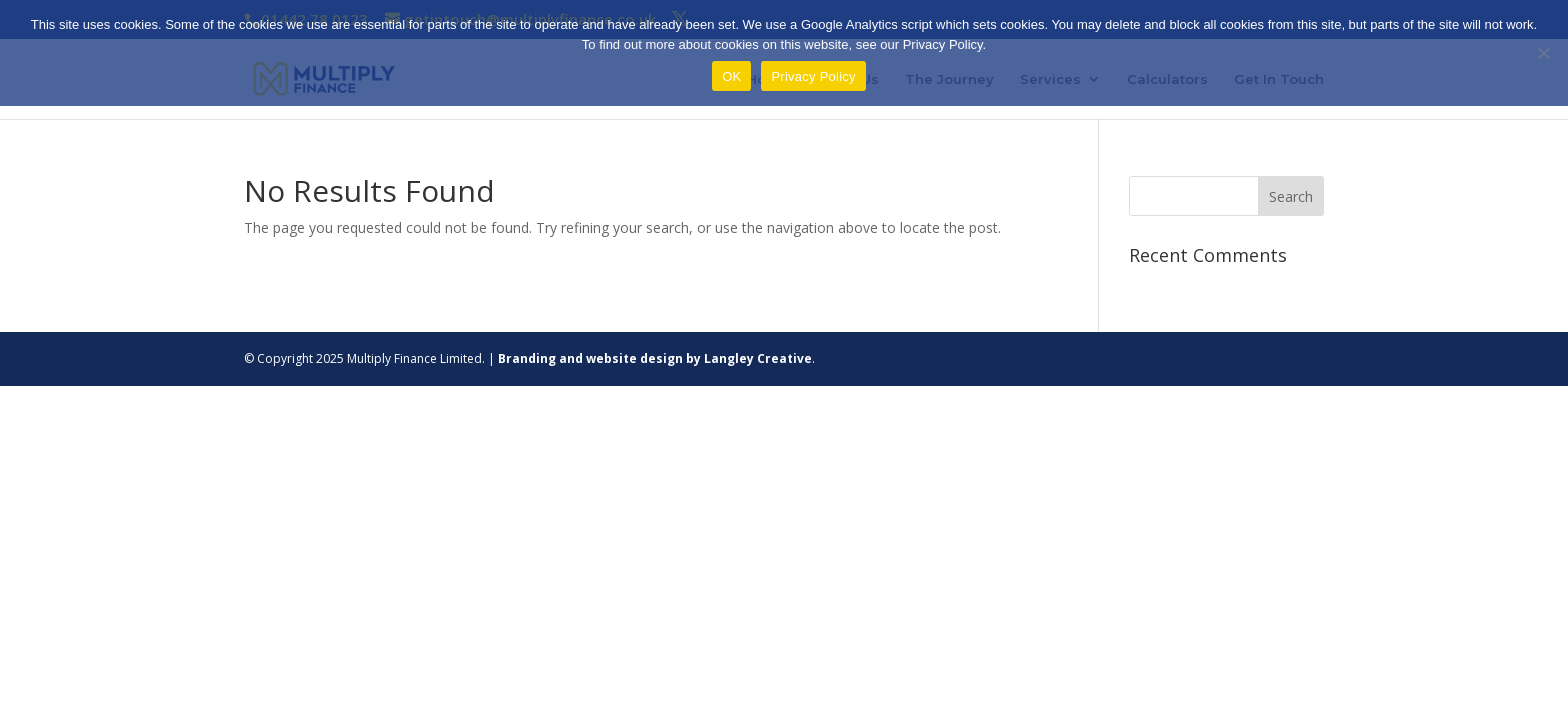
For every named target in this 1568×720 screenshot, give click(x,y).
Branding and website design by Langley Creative (655, 358)
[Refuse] (1543, 53)
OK (731, 76)
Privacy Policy (813, 76)
